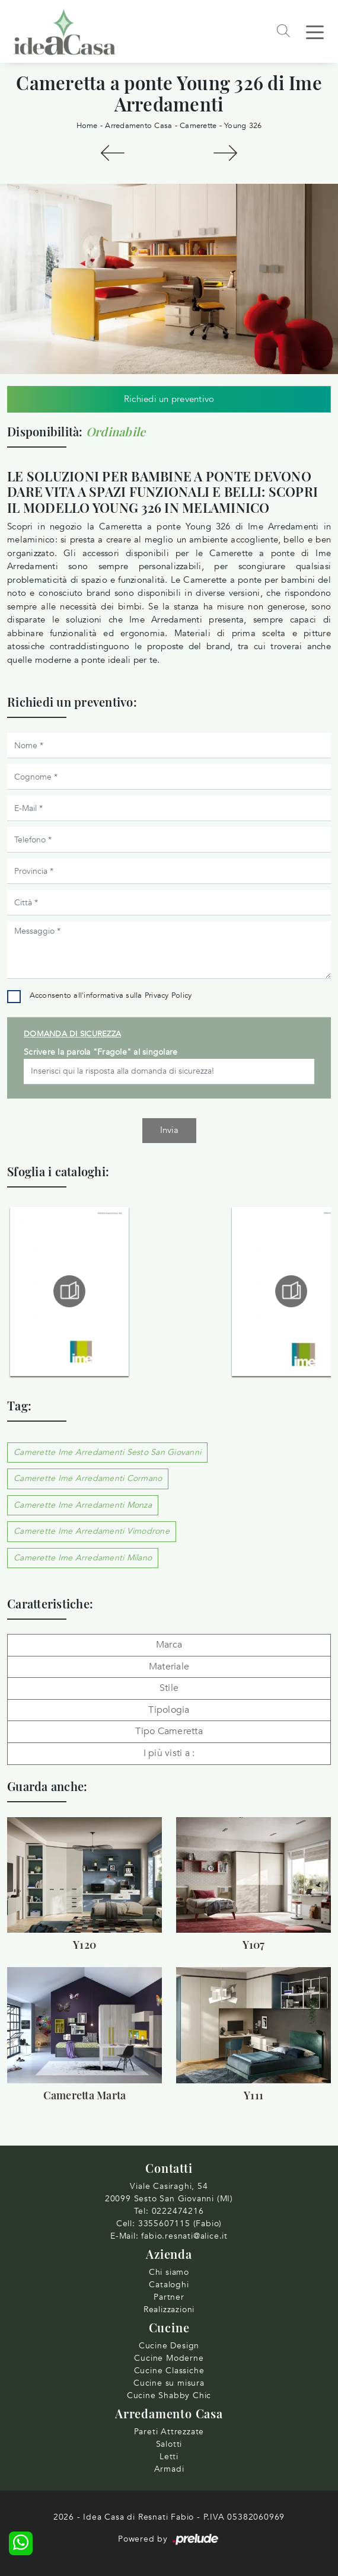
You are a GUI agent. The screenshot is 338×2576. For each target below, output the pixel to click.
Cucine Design (169, 2345)
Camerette (198, 125)
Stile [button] (169, 1687)
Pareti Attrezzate (169, 2431)
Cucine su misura (169, 2383)
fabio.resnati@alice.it (184, 2236)
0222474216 (178, 2211)
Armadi (169, 2469)
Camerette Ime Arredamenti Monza (83, 1505)
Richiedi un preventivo (169, 399)
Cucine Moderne (168, 2358)
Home (87, 125)
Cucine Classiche (169, 2370)
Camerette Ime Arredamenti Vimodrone (92, 1531)
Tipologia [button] (168, 1709)
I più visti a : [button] (169, 1753)
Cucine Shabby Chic (169, 2395)
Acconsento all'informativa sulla (111, 995)
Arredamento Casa (138, 125)
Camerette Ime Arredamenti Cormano (88, 1478)
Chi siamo (169, 2272)
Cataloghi (169, 2284)
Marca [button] (169, 1644)
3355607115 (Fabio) (180, 2223)
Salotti (169, 2444)
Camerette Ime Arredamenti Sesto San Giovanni (107, 1452)
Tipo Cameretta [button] (169, 1731)
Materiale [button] (169, 1666)
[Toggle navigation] (315, 31)
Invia (169, 1130)
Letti (169, 2456)
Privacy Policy (168, 995)
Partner (169, 2297)
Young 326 (243, 125)
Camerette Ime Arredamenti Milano (83, 1557)
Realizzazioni (169, 2309)
